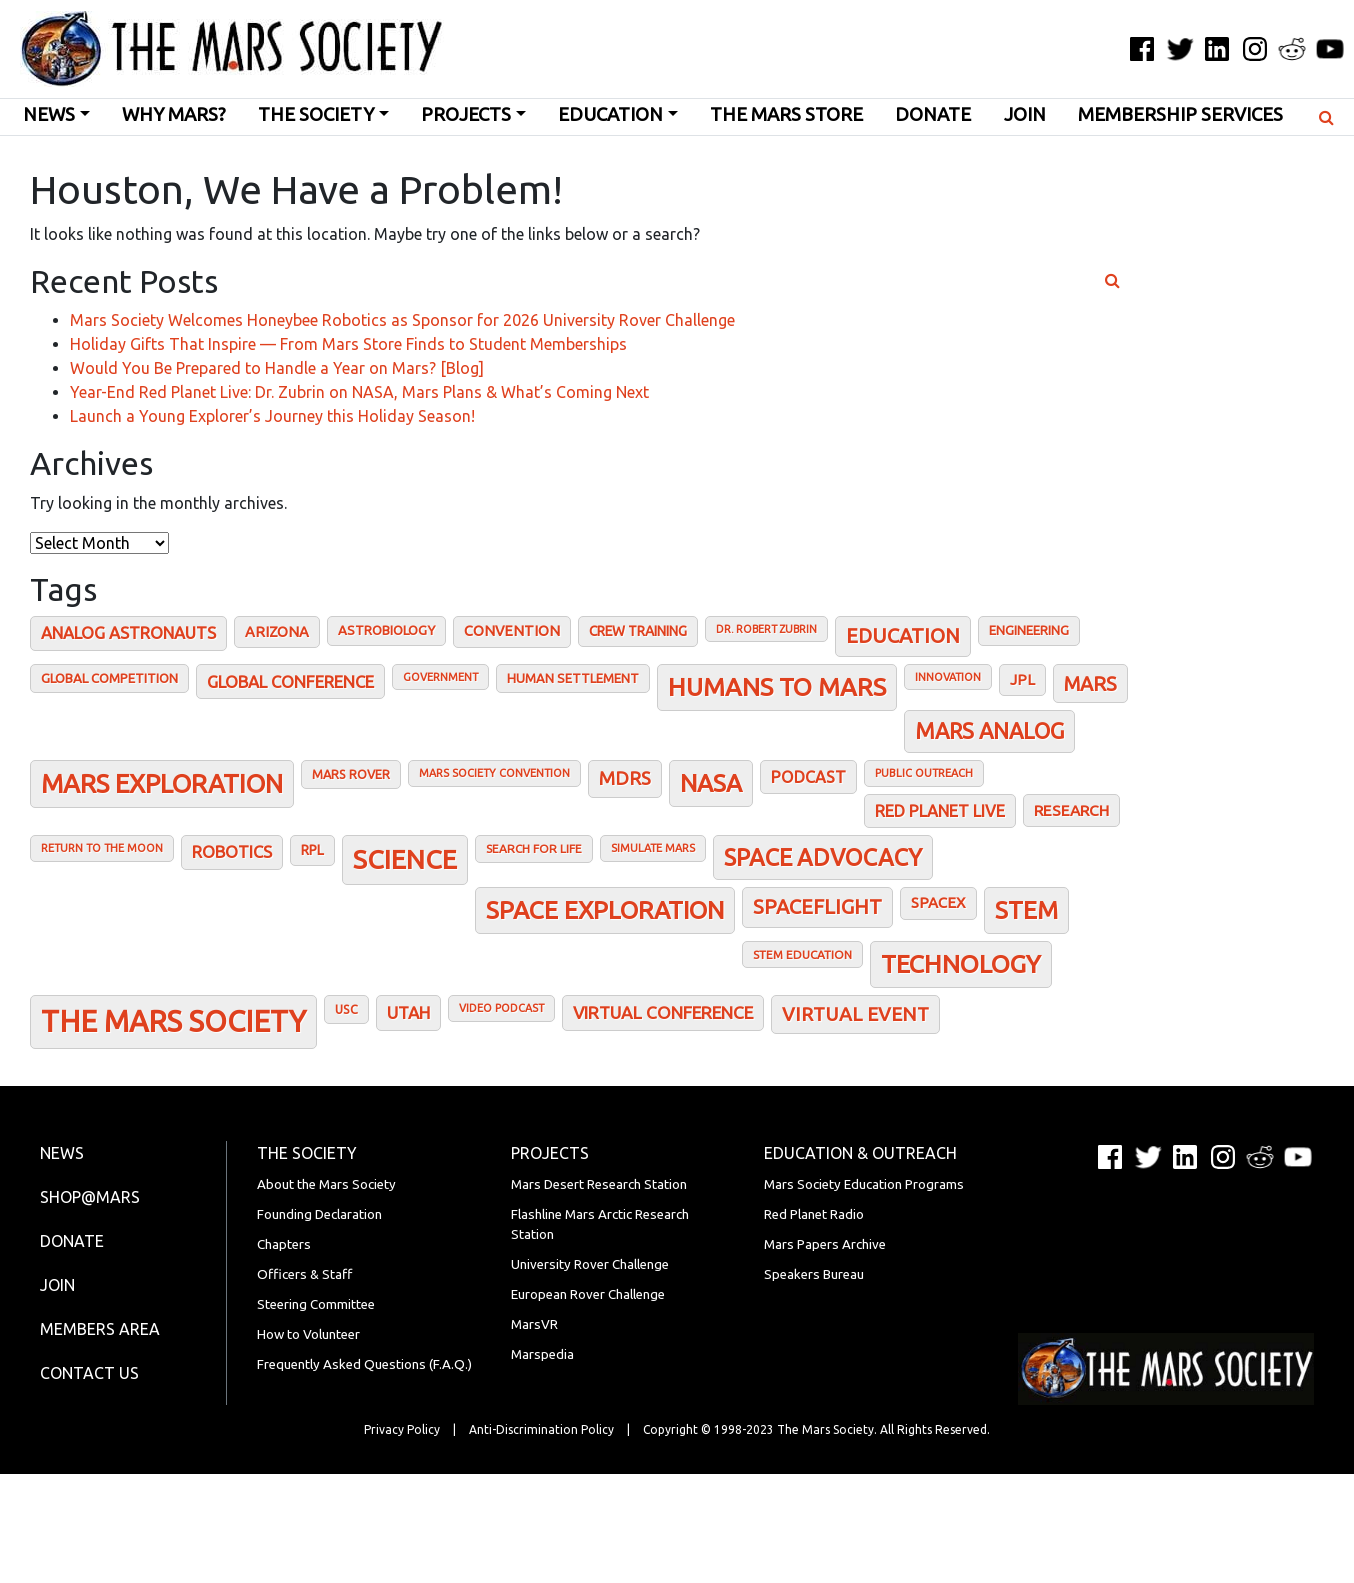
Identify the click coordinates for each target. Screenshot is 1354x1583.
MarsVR (534, 1324)
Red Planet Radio (814, 1214)
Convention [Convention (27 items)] (512, 631)
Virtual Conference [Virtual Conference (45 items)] (663, 1012)
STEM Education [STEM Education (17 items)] (802, 954)
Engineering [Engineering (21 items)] (1029, 630)
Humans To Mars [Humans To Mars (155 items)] (777, 687)
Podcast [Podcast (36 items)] (808, 777)
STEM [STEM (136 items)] (1026, 910)
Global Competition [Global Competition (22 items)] (109, 678)
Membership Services (1180, 114)
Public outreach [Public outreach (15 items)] (924, 773)
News (49, 114)
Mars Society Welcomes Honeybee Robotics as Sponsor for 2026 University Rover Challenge (402, 320)
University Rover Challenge (590, 1264)
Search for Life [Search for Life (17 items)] (534, 848)
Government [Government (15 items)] (440, 677)
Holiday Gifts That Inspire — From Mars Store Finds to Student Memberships (348, 344)
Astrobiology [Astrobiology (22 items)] (386, 630)
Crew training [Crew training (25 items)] (638, 631)
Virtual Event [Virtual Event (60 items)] (855, 1014)
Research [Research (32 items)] (1071, 810)
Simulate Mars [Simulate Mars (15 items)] (653, 848)
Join (1025, 114)
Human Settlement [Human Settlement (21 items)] (573, 678)
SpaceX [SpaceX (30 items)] (938, 902)
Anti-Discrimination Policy (541, 1429)
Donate (933, 114)
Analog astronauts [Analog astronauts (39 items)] (128, 633)
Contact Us (89, 1373)
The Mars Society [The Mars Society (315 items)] (173, 1021)
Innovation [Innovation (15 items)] (948, 677)
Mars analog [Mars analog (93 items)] (989, 731)
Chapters (284, 1244)
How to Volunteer (308, 1334)
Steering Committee (316, 1304)
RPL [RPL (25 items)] (312, 850)
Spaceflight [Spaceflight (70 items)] (817, 906)
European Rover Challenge (588, 1294)
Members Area (100, 1329)
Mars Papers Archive (825, 1244)
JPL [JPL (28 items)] (1022, 679)
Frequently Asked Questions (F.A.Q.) (364, 1364)
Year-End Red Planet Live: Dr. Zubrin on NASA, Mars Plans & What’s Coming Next (359, 392)
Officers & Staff (304, 1274)
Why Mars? (174, 114)
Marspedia (542, 1354)
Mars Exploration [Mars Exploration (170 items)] (162, 783)
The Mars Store (786, 114)
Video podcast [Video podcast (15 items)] (501, 1008)
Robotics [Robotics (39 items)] (232, 852)
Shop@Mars (90, 1197)
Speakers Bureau (814, 1274)
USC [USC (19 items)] (346, 1009)
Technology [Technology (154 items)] (961, 964)
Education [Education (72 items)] (903, 635)
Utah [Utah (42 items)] (408, 1012)
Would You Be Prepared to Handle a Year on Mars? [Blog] (277, 368)
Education (610, 114)
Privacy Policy (402, 1429)
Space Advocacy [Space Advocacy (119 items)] (823, 857)
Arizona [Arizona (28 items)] (277, 631)
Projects (466, 114)
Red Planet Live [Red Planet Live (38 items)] (940, 811)
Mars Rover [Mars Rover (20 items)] (351, 774)
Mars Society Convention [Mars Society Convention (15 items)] (494, 773)
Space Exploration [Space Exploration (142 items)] (605, 910)
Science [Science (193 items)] (405, 859)
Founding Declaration (319, 1214)
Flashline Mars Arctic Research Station (600, 1224)
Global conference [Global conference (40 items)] (290, 681)
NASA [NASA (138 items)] (711, 783)
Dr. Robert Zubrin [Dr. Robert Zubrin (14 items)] (766, 629)
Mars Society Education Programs (864, 1184)
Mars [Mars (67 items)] (1090, 683)
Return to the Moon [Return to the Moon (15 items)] (102, 848)
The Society (316, 114)
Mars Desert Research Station (599, 1184)
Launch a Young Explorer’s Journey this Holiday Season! (272, 416)
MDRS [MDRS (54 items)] (625, 778)
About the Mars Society (326, 1184)
